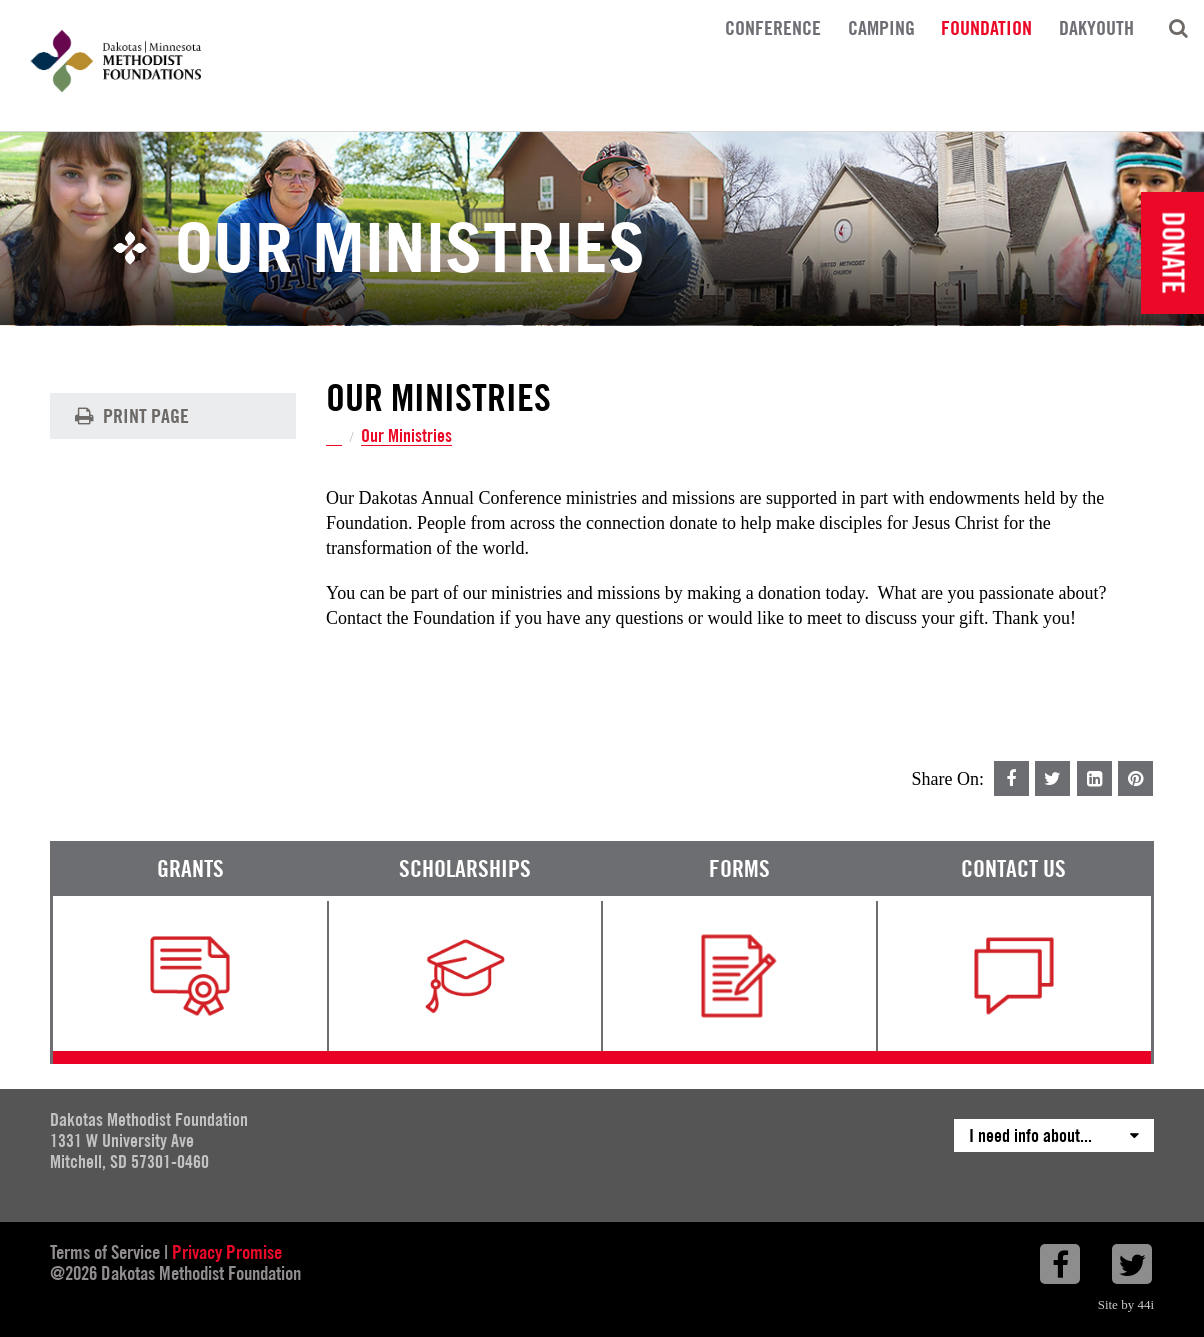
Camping (881, 27)
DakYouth (1096, 27)
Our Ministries (406, 436)
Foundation (986, 27)
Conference (773, 27)
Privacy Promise (227, 1252)
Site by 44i (1126, 1304)
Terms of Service (105, 1252)
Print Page (129, 416)
